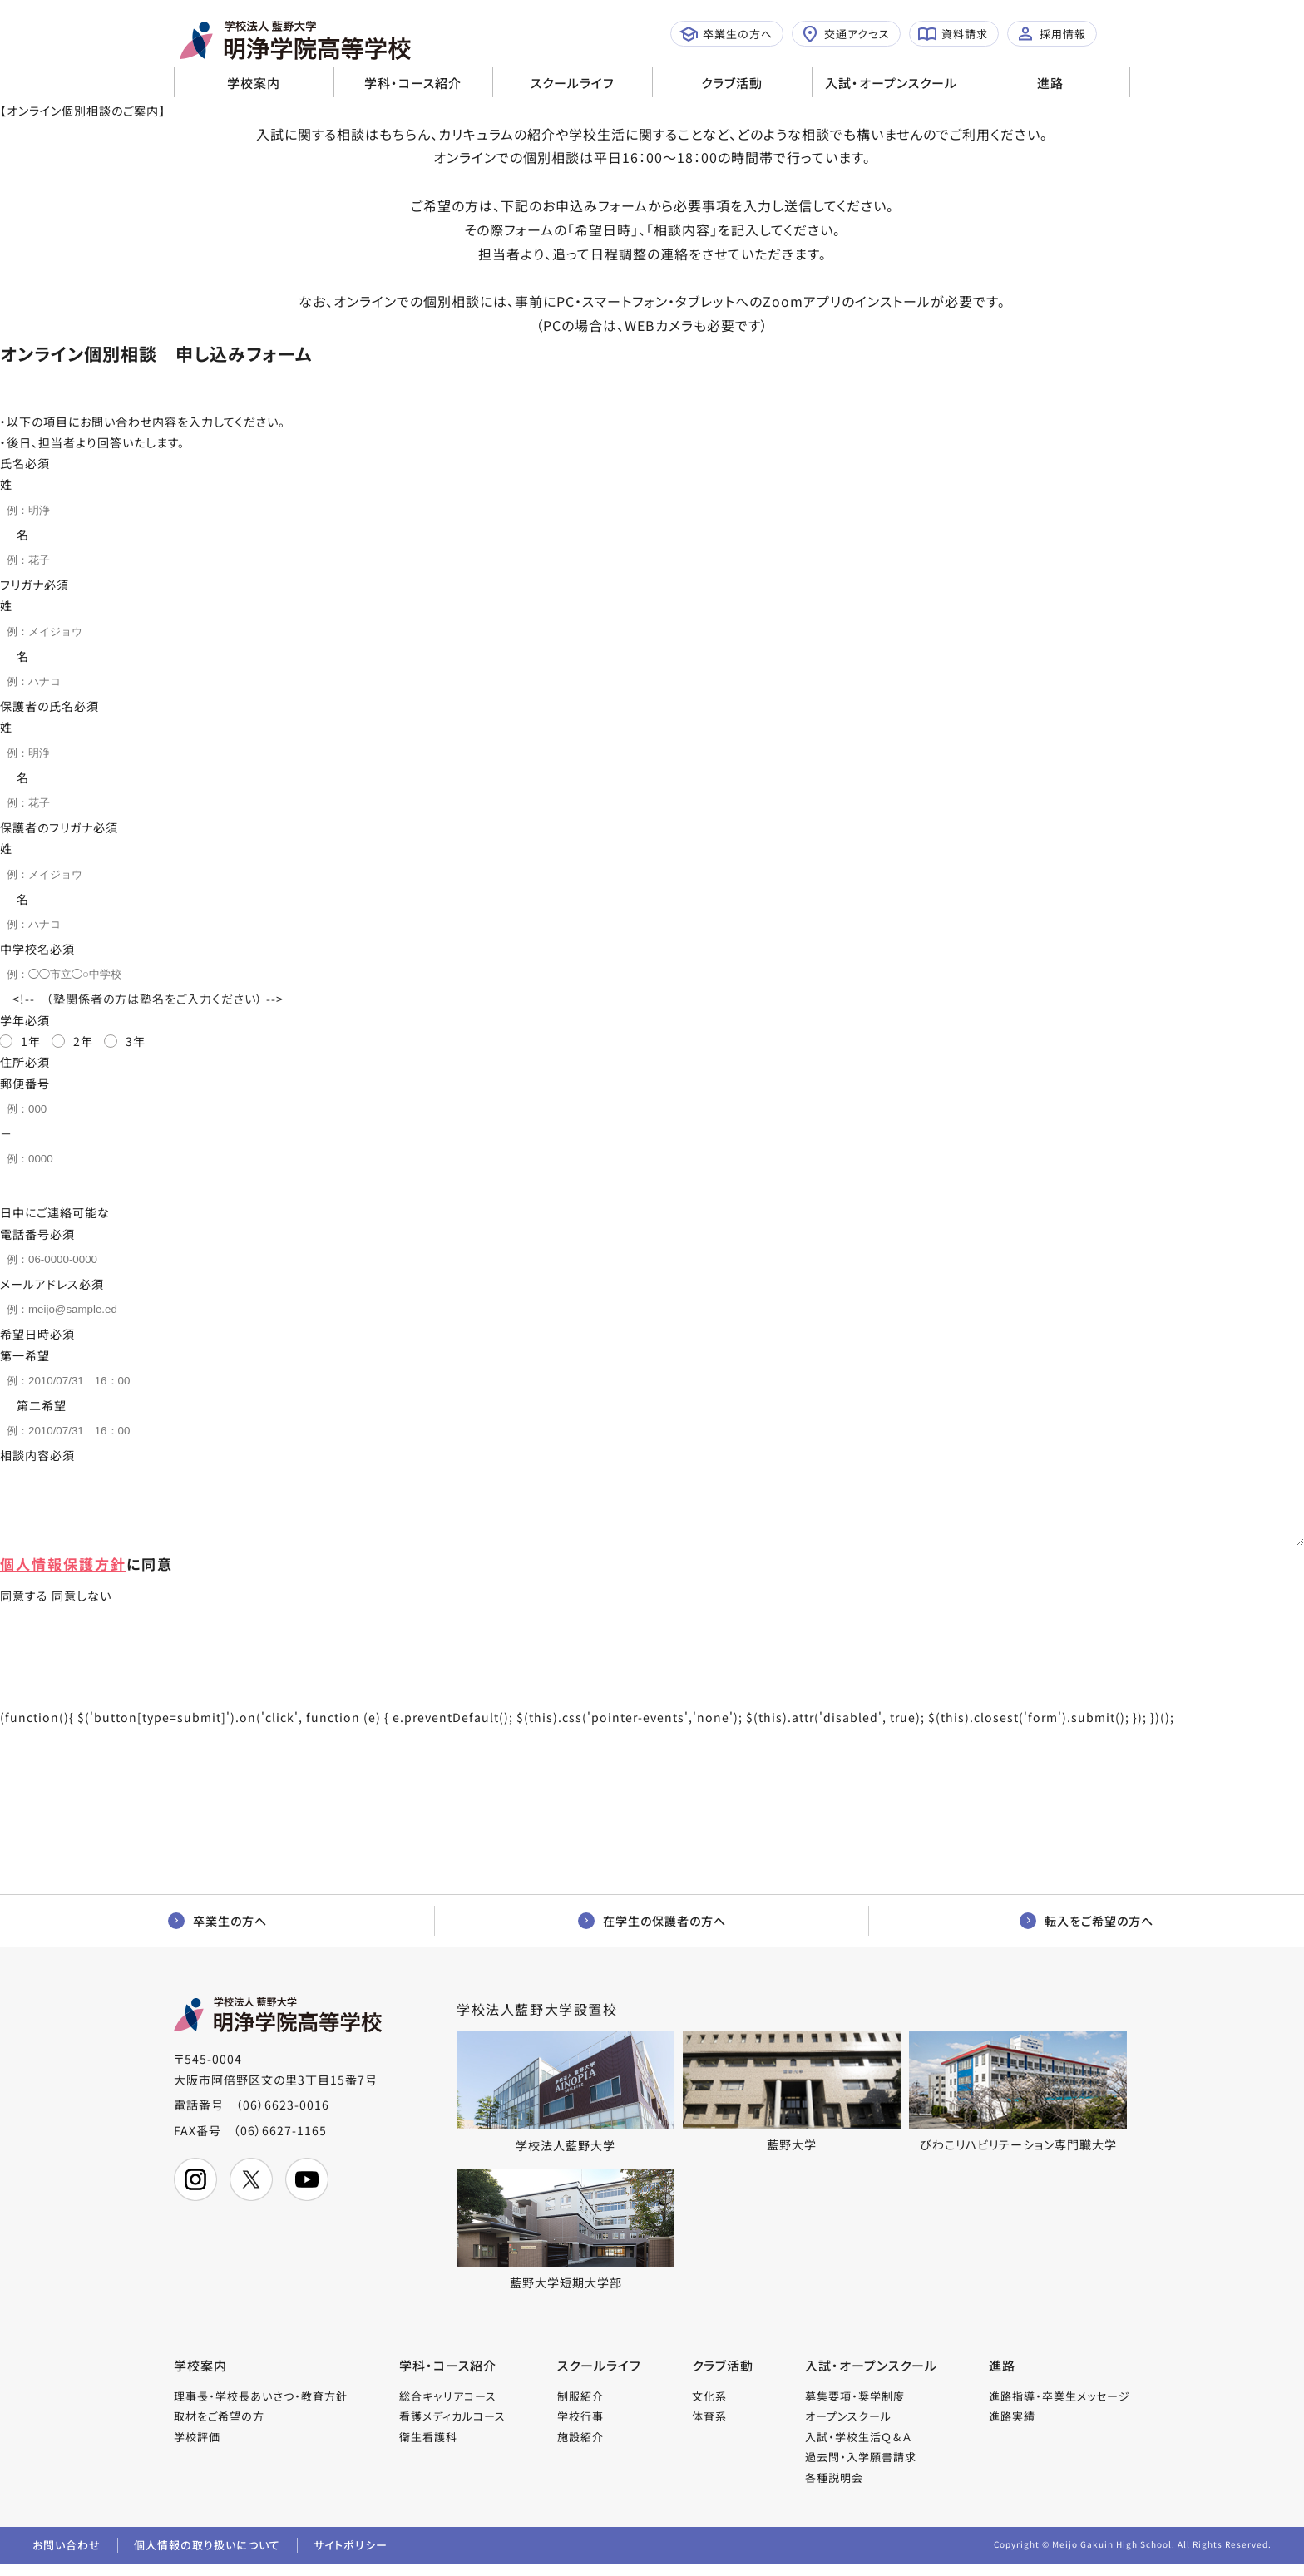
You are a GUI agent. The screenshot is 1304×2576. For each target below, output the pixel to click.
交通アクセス (845, 34)
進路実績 (1012, 2428)
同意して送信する (300, 1685)
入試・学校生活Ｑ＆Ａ (858, 2449)
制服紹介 (580, 2408)
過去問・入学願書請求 (860, 2469)
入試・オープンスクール (891, 82)
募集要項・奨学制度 (855, 2408)
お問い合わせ (66, 2557)
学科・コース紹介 (413, 82)
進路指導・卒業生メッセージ (1059, 2408)
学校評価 (197, 2449)
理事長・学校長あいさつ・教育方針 (261, 2408)
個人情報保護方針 (63, 1576)
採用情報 (1051, 34)
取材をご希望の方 (219, 2428)
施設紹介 (580, 2449)
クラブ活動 (732, 82)
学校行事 (580, 2428)
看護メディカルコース (452, 2428)
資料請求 (953, 34)
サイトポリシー (351, 2557)
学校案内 (253, 82)
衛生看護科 (428, 2449)
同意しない (81, 1608)
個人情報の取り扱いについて (207, 2557)
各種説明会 (834, 2490)
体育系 (709, 2428)
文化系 (709, 2408)
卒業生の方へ (726, 34)
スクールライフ (573, 82)
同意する (24, 1608)
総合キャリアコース (447, 2408)
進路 (1050, 82)
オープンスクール (848, 2428)
